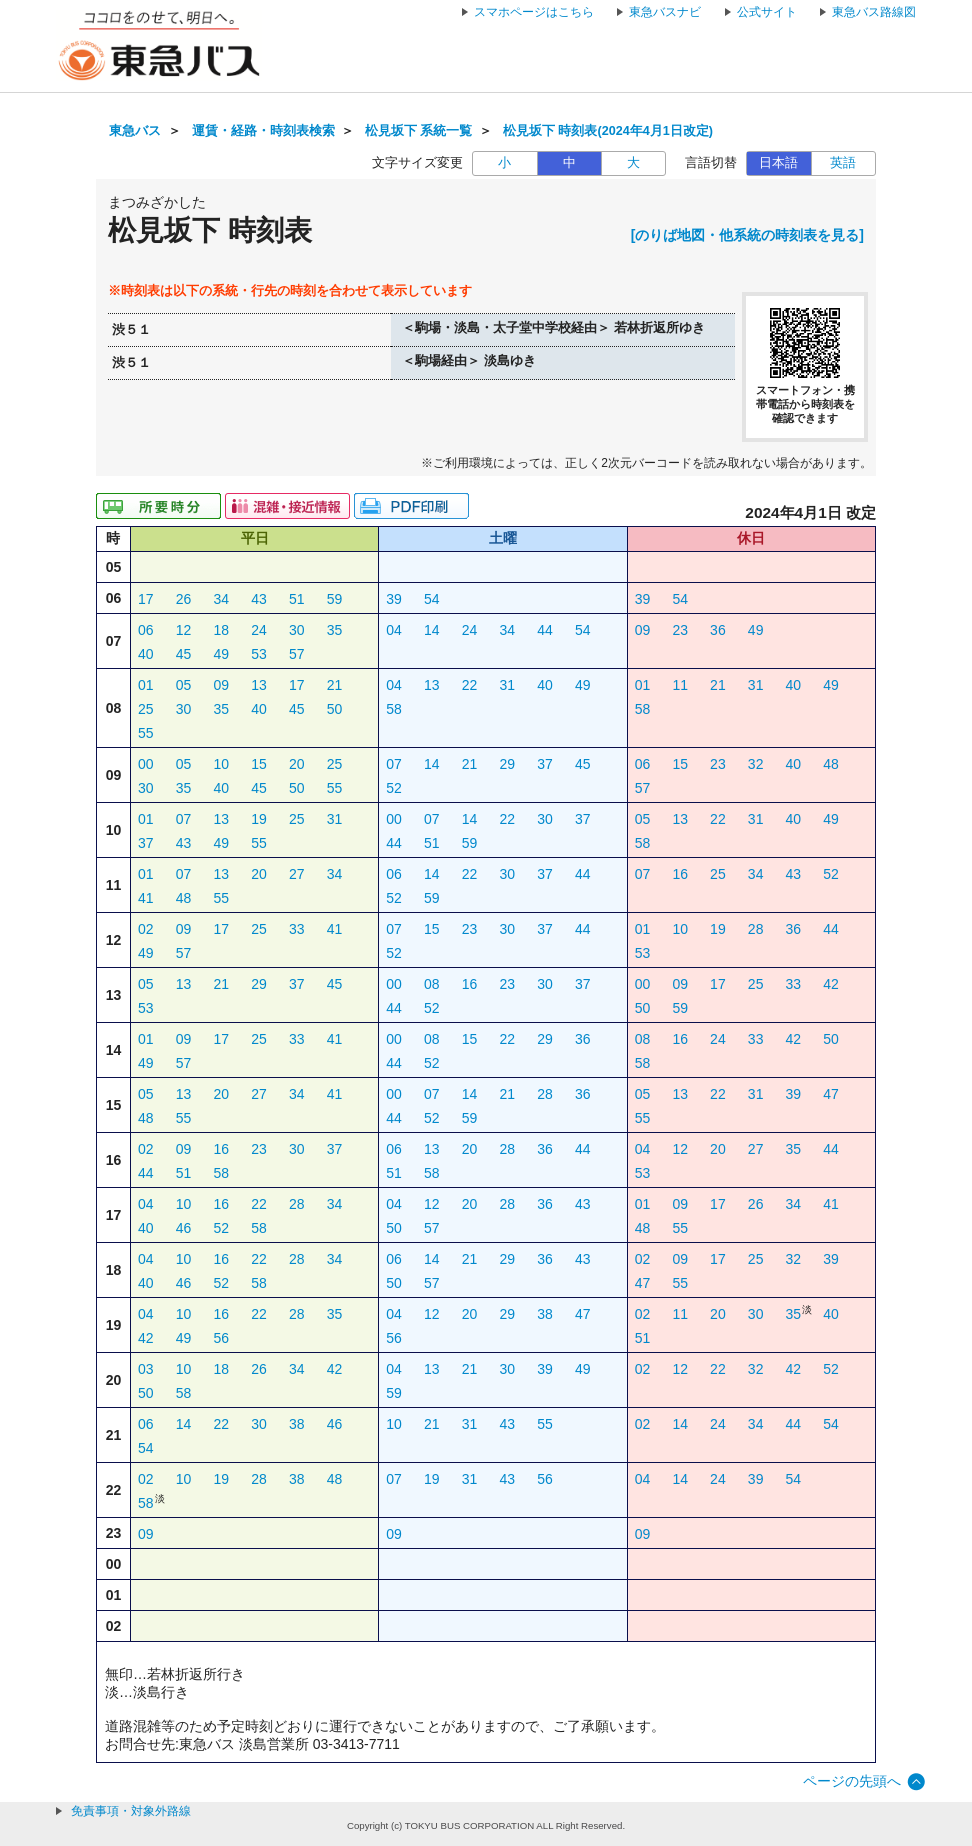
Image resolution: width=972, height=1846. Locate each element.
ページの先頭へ (852, 1781)
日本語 (778, 163)
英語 (843, 163)
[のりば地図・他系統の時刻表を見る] (747, 235)
